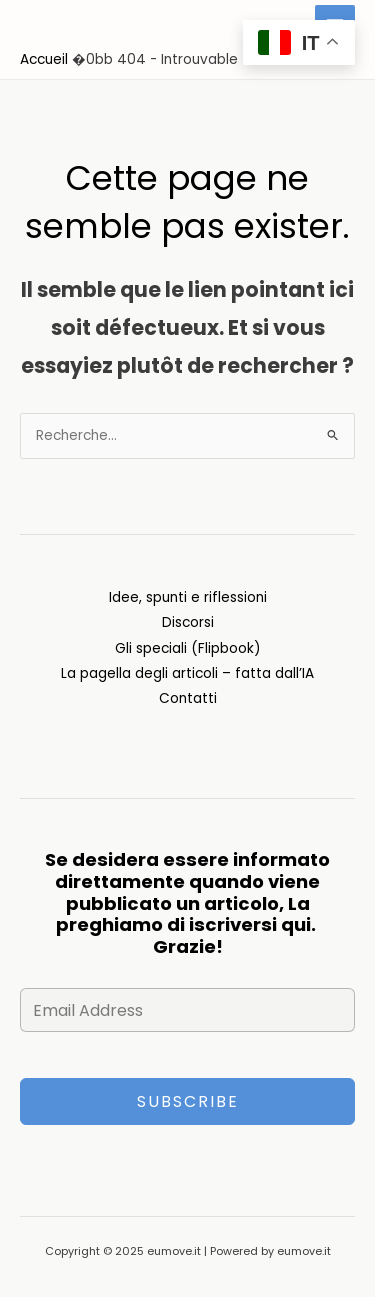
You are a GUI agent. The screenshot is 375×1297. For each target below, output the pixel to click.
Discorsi (188, 622)
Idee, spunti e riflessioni (188, 597)
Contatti (188, 698)
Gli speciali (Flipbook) (188, 648)
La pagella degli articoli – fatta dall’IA (187, 673)
